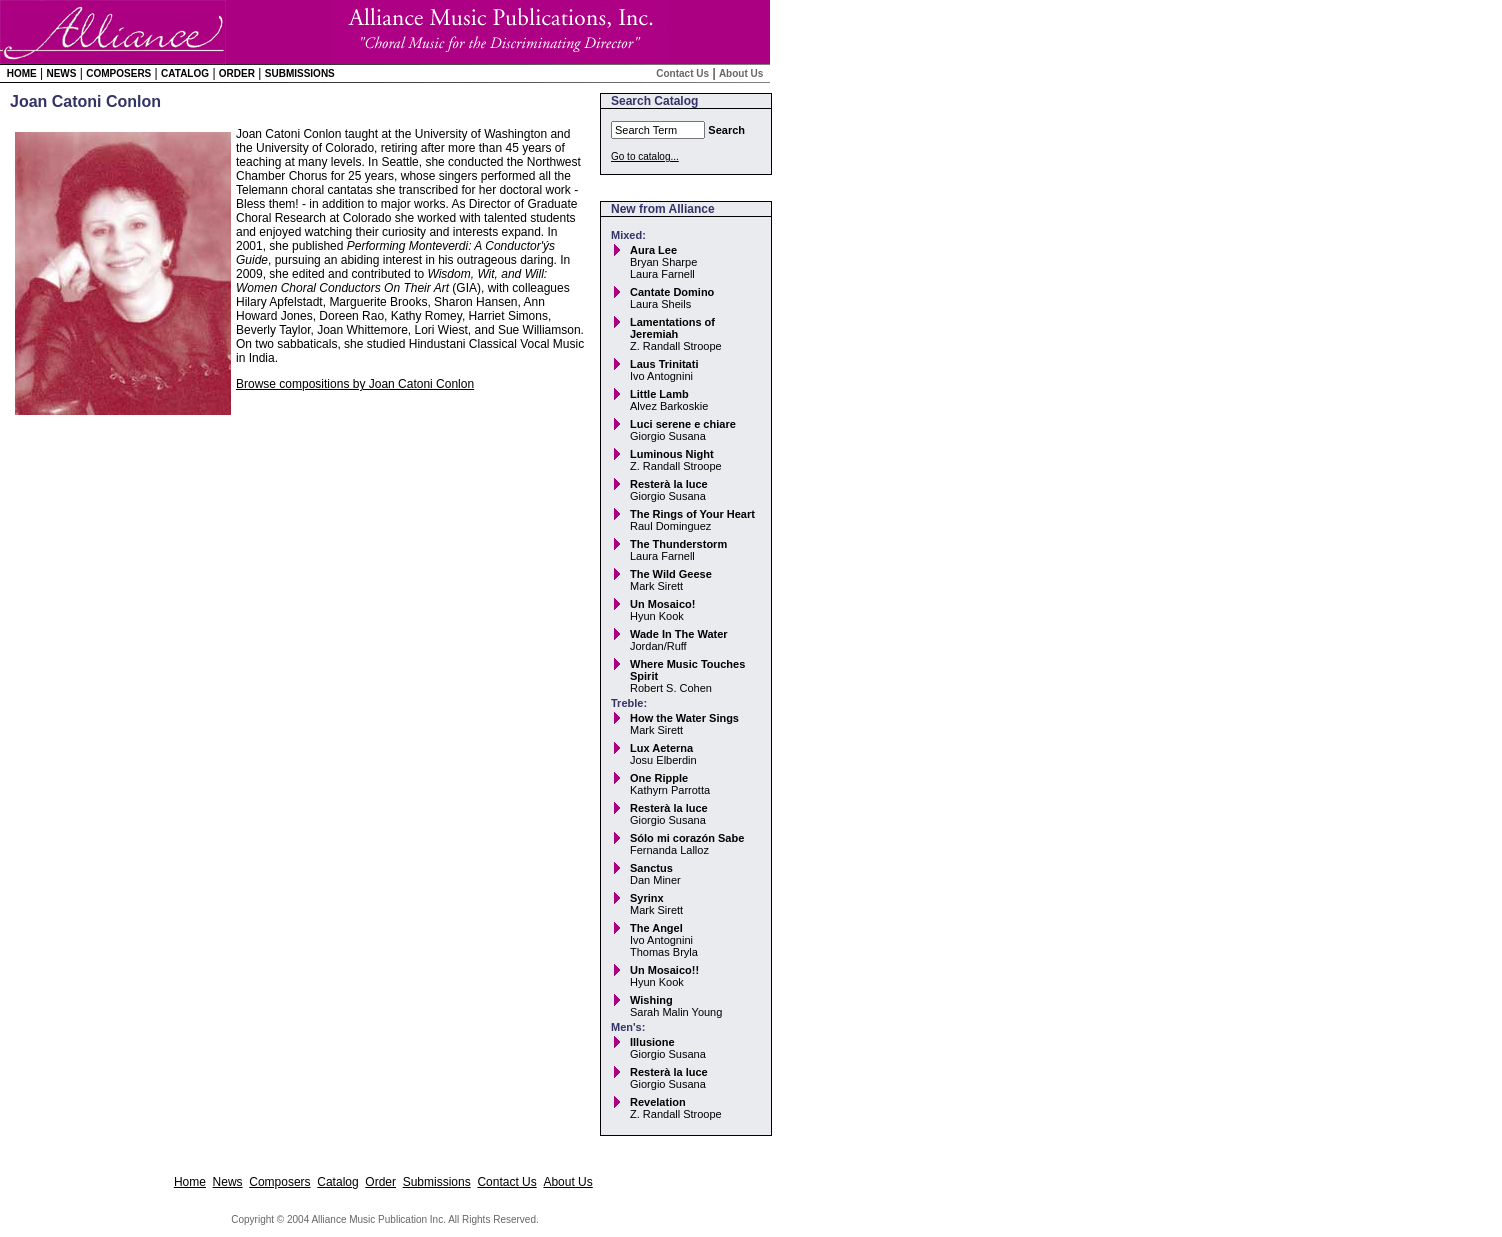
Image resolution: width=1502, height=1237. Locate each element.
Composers (118, 73)
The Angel (656, 928)
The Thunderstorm (678, 544)
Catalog (185, 73)
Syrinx (647, 898)
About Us (741, 73)
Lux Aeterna (661, 748)
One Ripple (659, 778)
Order (237, 73)
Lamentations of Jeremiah (672, 328)
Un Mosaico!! (664, 970)
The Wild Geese (671, 574)
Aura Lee (653, 250)
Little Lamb (659, 394)
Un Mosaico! (662, 604)
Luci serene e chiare (683, 424)
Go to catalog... (645, 156)
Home (22, 73)
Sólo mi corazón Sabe (687, 838)
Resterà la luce (669, 484)
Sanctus (651, 868)
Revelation (658, 1102)
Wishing (651, 1000)
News (61, 73)
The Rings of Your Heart (692, 514)
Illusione (652, 1042)
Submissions (300, 73)
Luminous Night (672, 454)
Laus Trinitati (664, 364)
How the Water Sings (684, 718)
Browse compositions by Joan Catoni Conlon (355, 384)
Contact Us (682, 73)
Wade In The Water (679, 634)
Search (726, 130)
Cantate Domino (672, 292)
